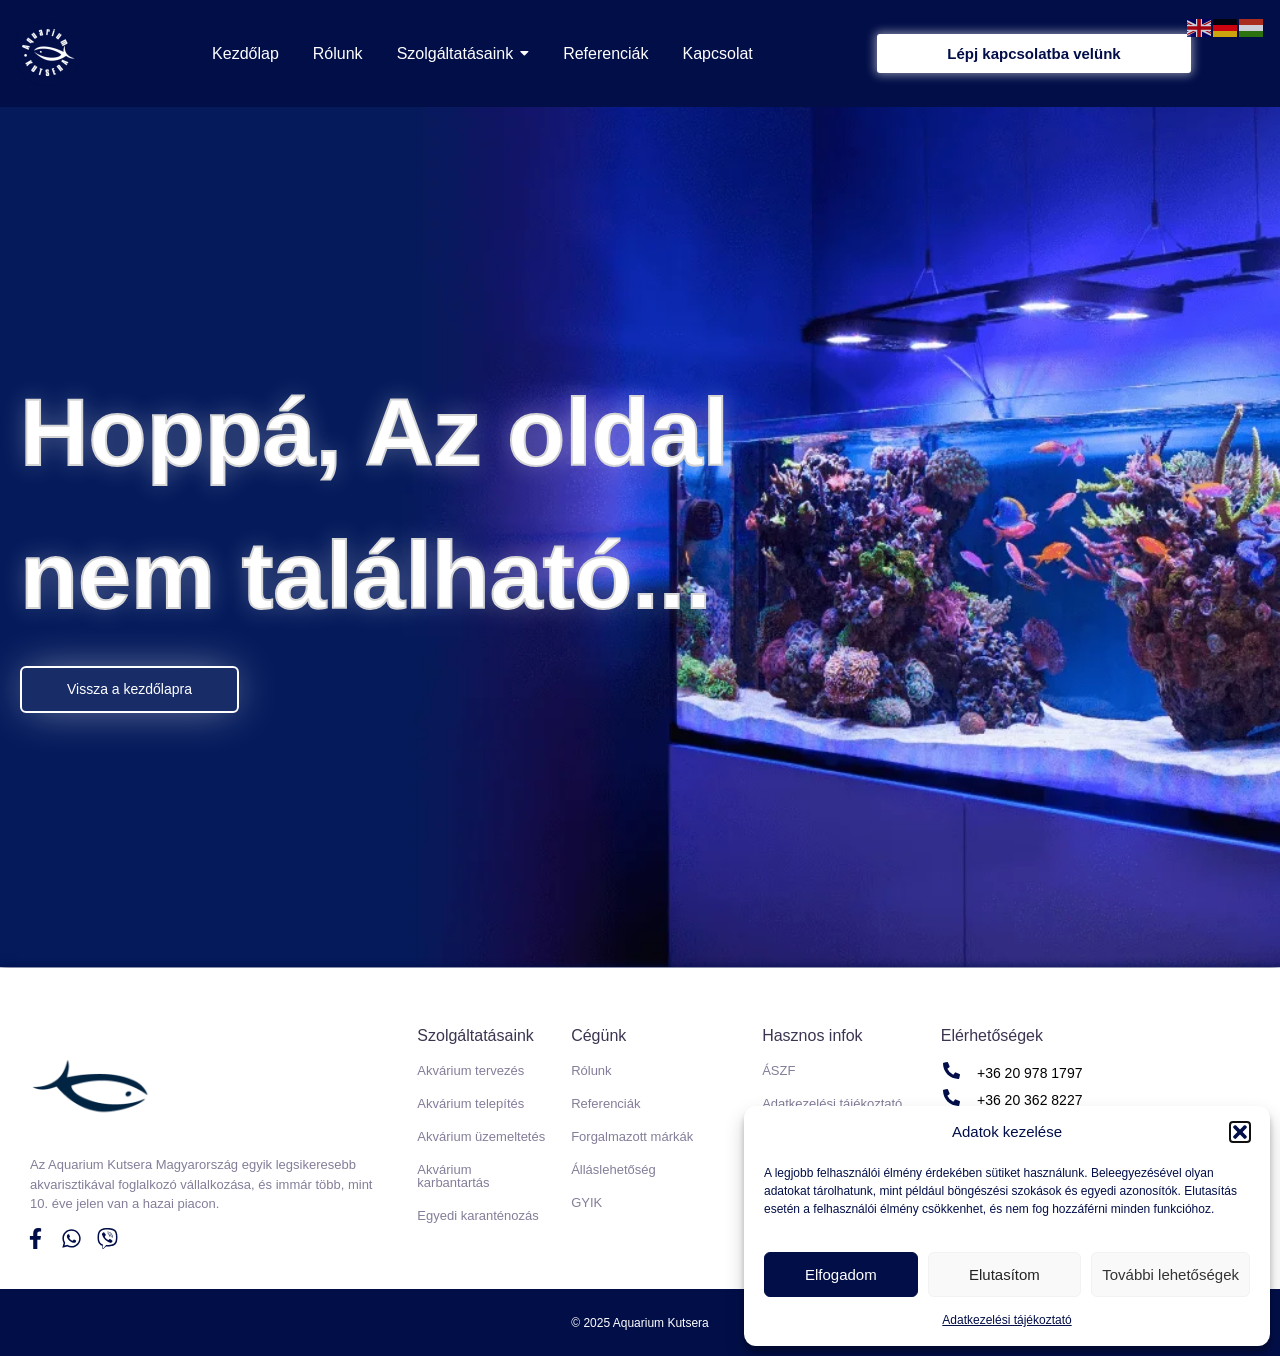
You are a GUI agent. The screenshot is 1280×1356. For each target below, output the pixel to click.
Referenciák (605, 1103)
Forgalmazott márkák (632, 1136)
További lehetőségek (1170, 1274)
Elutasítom (1004, 1274)
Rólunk (591, 1070)
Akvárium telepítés (470, 1103)
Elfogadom (841, 1274)
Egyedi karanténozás (477, 1215)
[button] (1240, 1132)
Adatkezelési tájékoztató (1006, 1320)
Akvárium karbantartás (453, 1176)
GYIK (586, 1202)
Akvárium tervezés (470, 1070)
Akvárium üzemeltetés (481, 1136)
